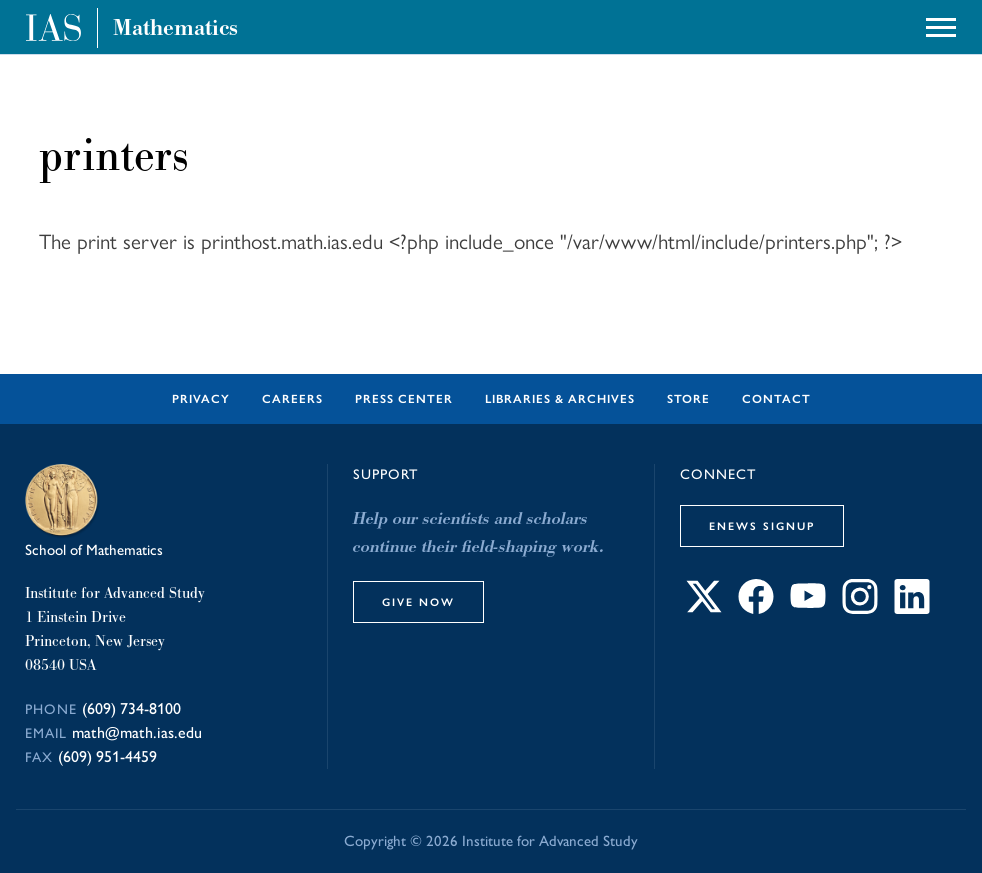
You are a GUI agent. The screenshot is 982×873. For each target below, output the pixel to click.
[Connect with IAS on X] (704, 608)
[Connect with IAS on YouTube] (808, 608)
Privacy (201, 399)
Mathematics (175, 28)
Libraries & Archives (560, 399)
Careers (292, 399)
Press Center (404, 399)
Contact (776, 399)
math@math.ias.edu (137, 732)
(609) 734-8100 (131, 708)
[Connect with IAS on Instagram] (860, 608)
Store (688, 399)
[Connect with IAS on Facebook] (756, 608)
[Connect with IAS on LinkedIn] (912, 608)
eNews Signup (762, 526)
